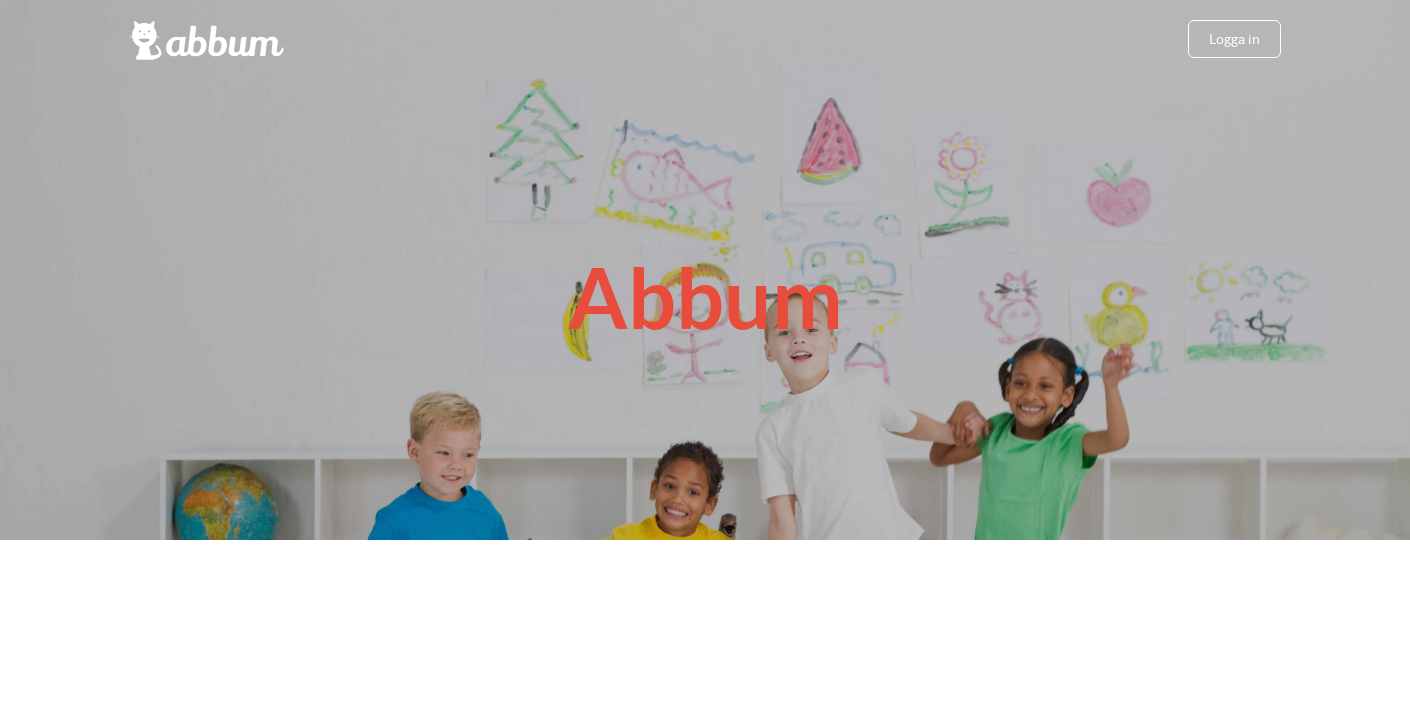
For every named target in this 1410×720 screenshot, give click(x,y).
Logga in (1234, 39)
